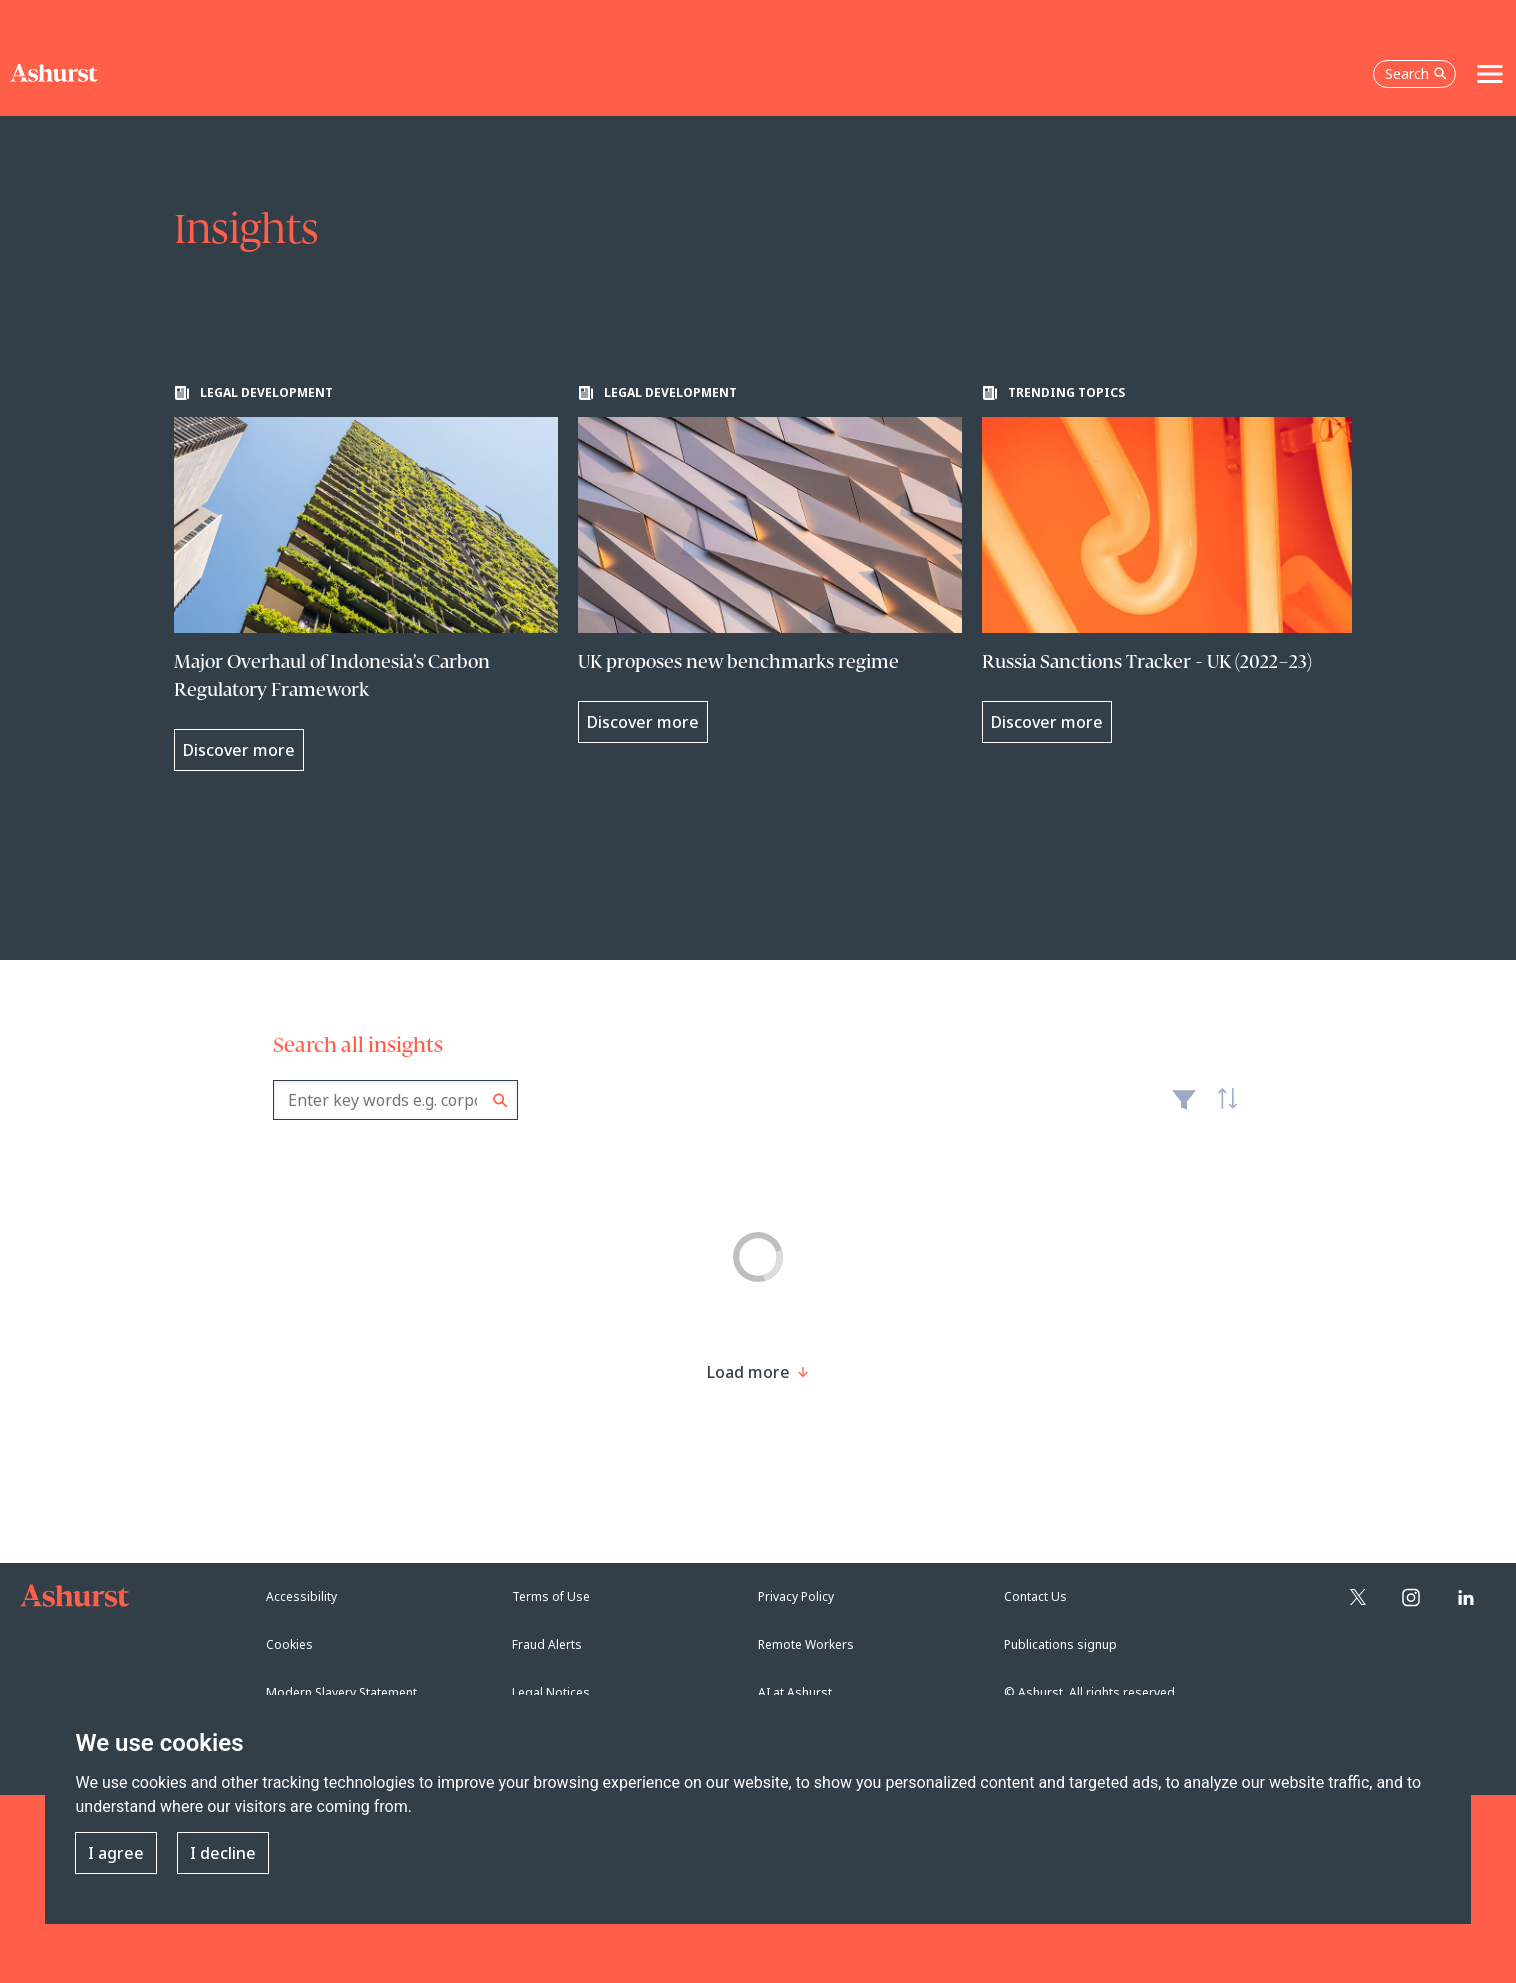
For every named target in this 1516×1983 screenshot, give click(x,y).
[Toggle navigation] (1490, 74)
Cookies (289, 1644)
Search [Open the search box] (1416, 73)
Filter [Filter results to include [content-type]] (1184, 1108)
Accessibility (301, 1596)
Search (500, 1100)
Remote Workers (806, 1644)
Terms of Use (551, 1596)
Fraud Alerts (547, 1644)
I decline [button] (223, 1853)
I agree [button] (116, 1853)
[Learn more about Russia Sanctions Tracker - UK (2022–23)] (1174, 564)
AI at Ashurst (795, 1692)
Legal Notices (551, 1692)
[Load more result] (748, 1372)
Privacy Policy (796, 1596)
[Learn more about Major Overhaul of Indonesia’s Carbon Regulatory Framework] (366, 578)
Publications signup (1060, 1644)
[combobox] (395, 1100)
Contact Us (1035, 1596)
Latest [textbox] (1223, 1110)
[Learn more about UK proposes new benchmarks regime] (770, 564)
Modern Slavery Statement (341, 1692)
